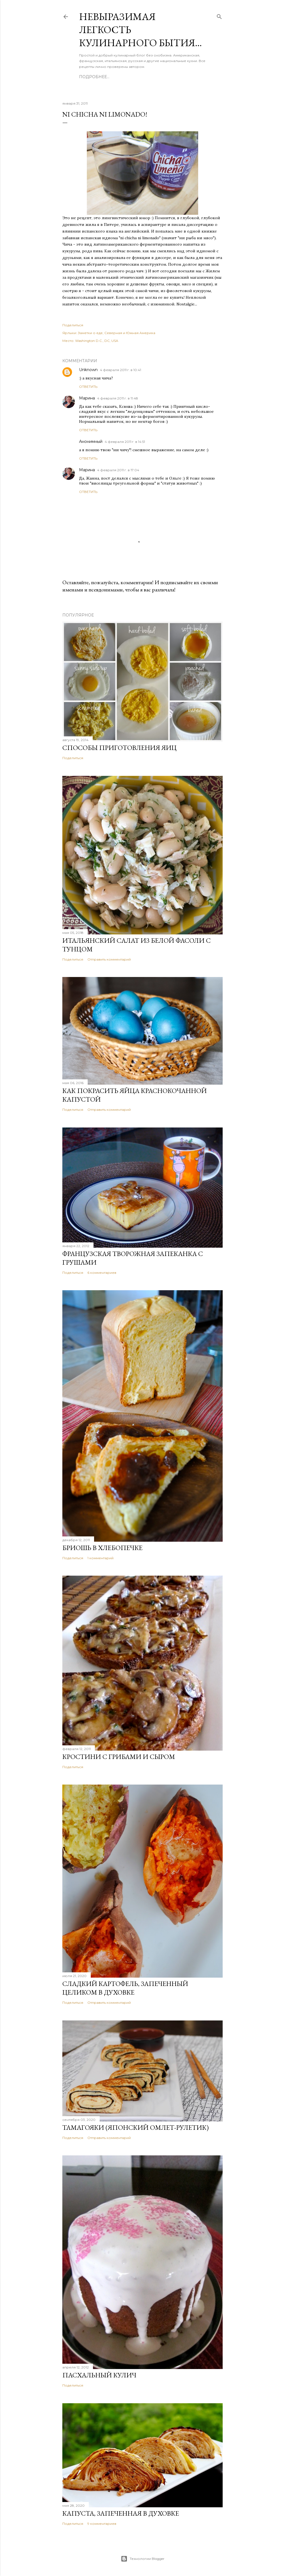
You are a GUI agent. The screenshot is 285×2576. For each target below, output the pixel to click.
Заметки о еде (90, 333)
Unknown (88, 369)
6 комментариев (101, 1272)
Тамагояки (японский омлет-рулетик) (135, 2127)
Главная (89, 76)
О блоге (135, 76)
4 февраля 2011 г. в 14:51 (125, 442)
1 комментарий (100, 1558)
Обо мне (112, 76)
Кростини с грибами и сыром (118, 1756)
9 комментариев (101, 2523)
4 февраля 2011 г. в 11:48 (117, 398)
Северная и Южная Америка (129, 333)
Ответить (88, 386)
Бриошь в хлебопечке (102, 1547)
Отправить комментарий (109, 959)
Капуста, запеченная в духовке (120, 2513)
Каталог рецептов (170, 76)
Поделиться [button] (72, 325)
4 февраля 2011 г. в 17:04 (118, 470)
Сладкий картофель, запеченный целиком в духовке (125, 1988)
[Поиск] (219, 15)
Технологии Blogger (142, 2558)
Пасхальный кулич (99, 2375)
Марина (87, 398)
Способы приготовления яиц (119, 747)
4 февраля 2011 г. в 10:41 (120, 370)
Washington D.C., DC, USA (96, 341)
